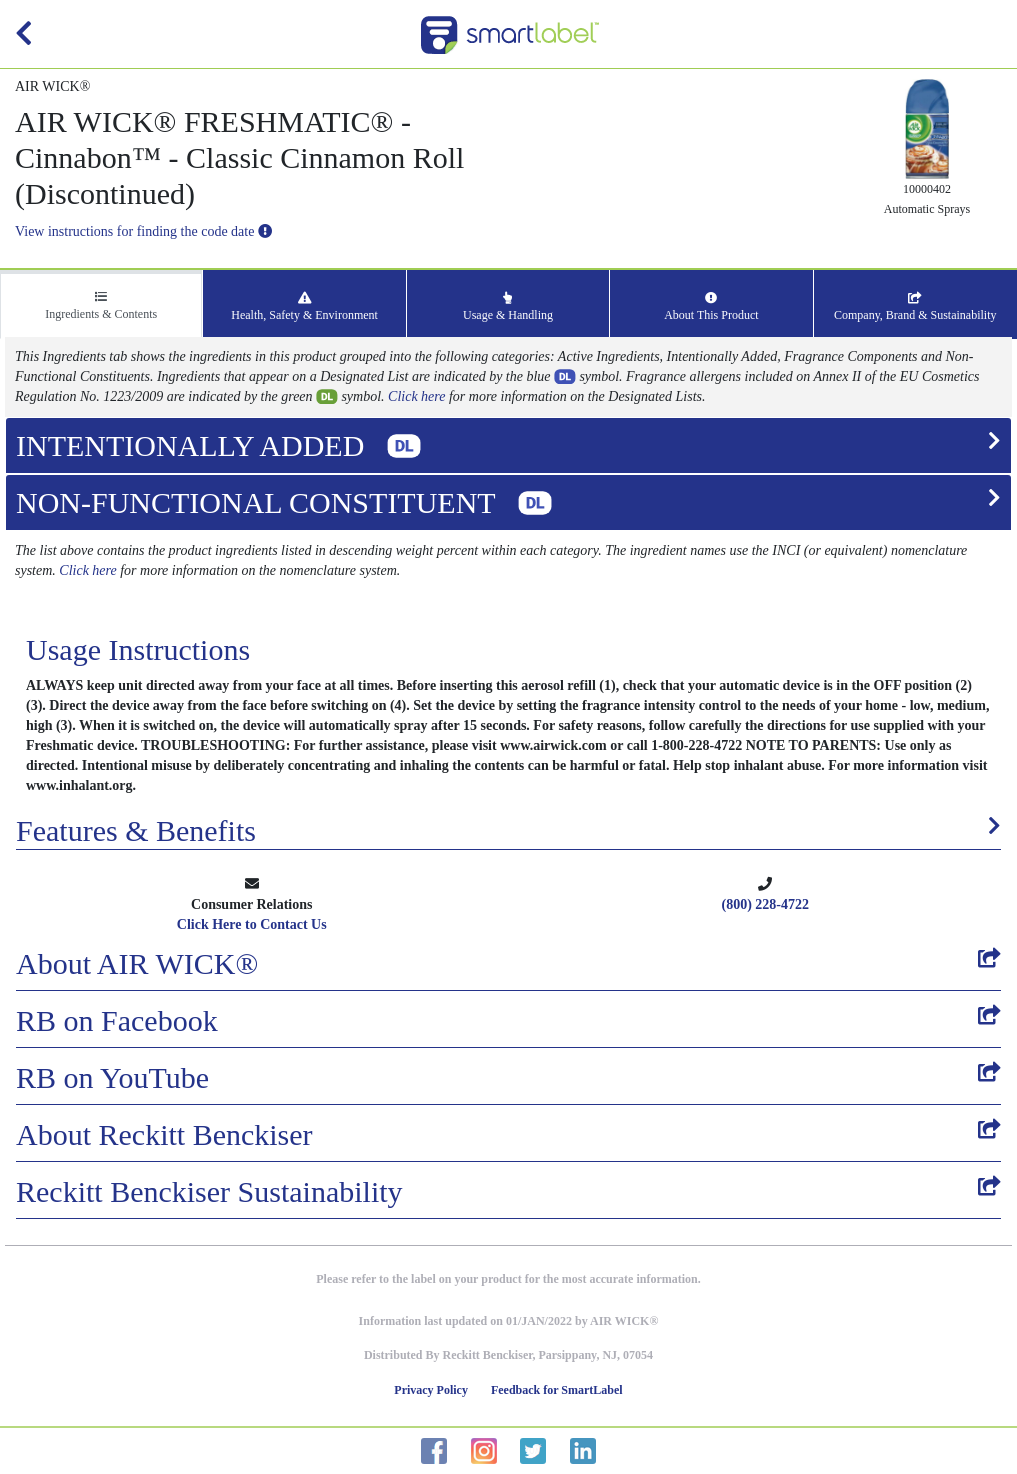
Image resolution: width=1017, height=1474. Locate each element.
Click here (416, 396)
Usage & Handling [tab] (508, 307)
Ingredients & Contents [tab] (101, 306)
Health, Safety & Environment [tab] (304, 307)
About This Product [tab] (711, 307)
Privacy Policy (431, 1390)
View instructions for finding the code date (143, 231)
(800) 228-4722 (766, 904)
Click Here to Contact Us (252, 924)
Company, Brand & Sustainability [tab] (915, 307)
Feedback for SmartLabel (557, 1390)
